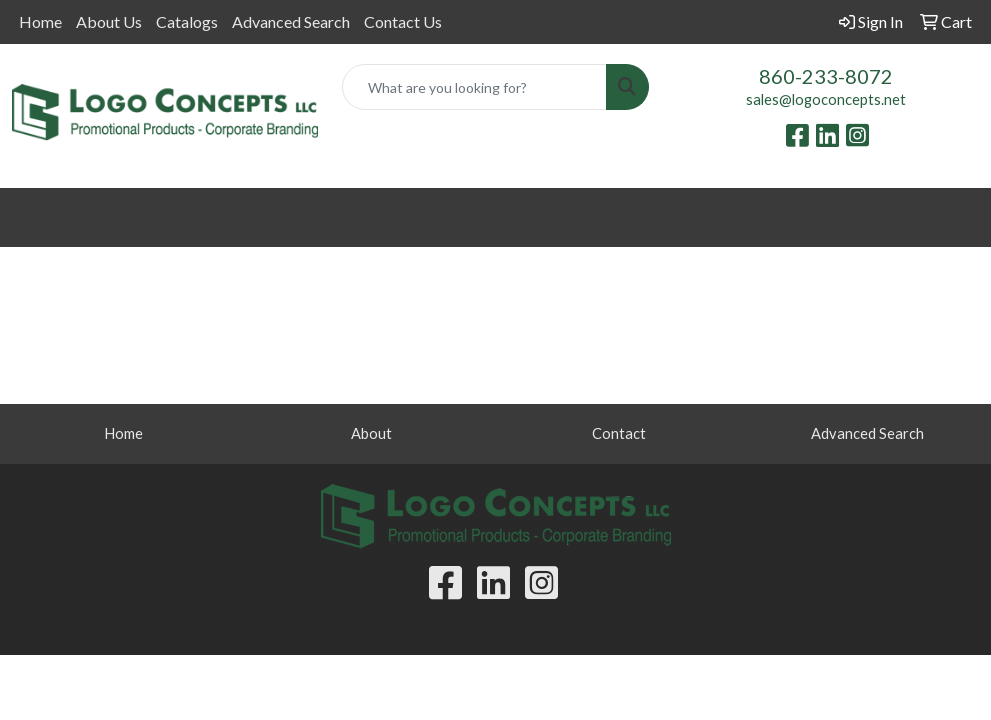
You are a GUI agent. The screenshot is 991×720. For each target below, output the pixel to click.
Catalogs (187, 21)
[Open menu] (951, 218)
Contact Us (403, 21)
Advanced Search (291, 21)
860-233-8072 (826, 76)
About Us (109, 21)
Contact (619, 433)
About (371, 433)
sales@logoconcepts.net (826, 99)
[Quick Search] (474, 87)
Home (40, 21)
